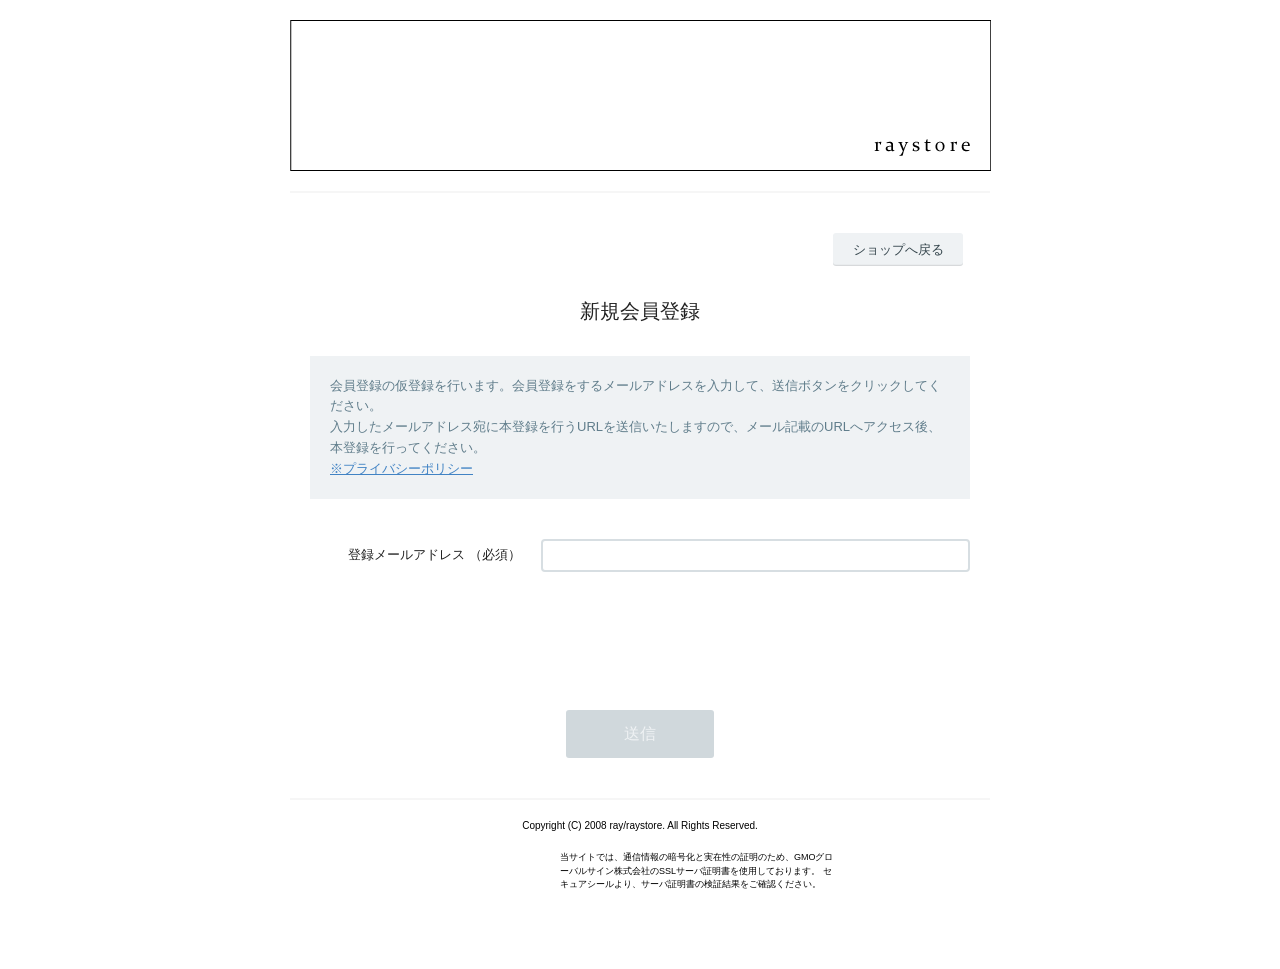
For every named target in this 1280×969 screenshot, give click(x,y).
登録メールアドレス (406, 554)
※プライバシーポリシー (401, 468)
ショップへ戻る (898, 249)
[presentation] (693, 631)
